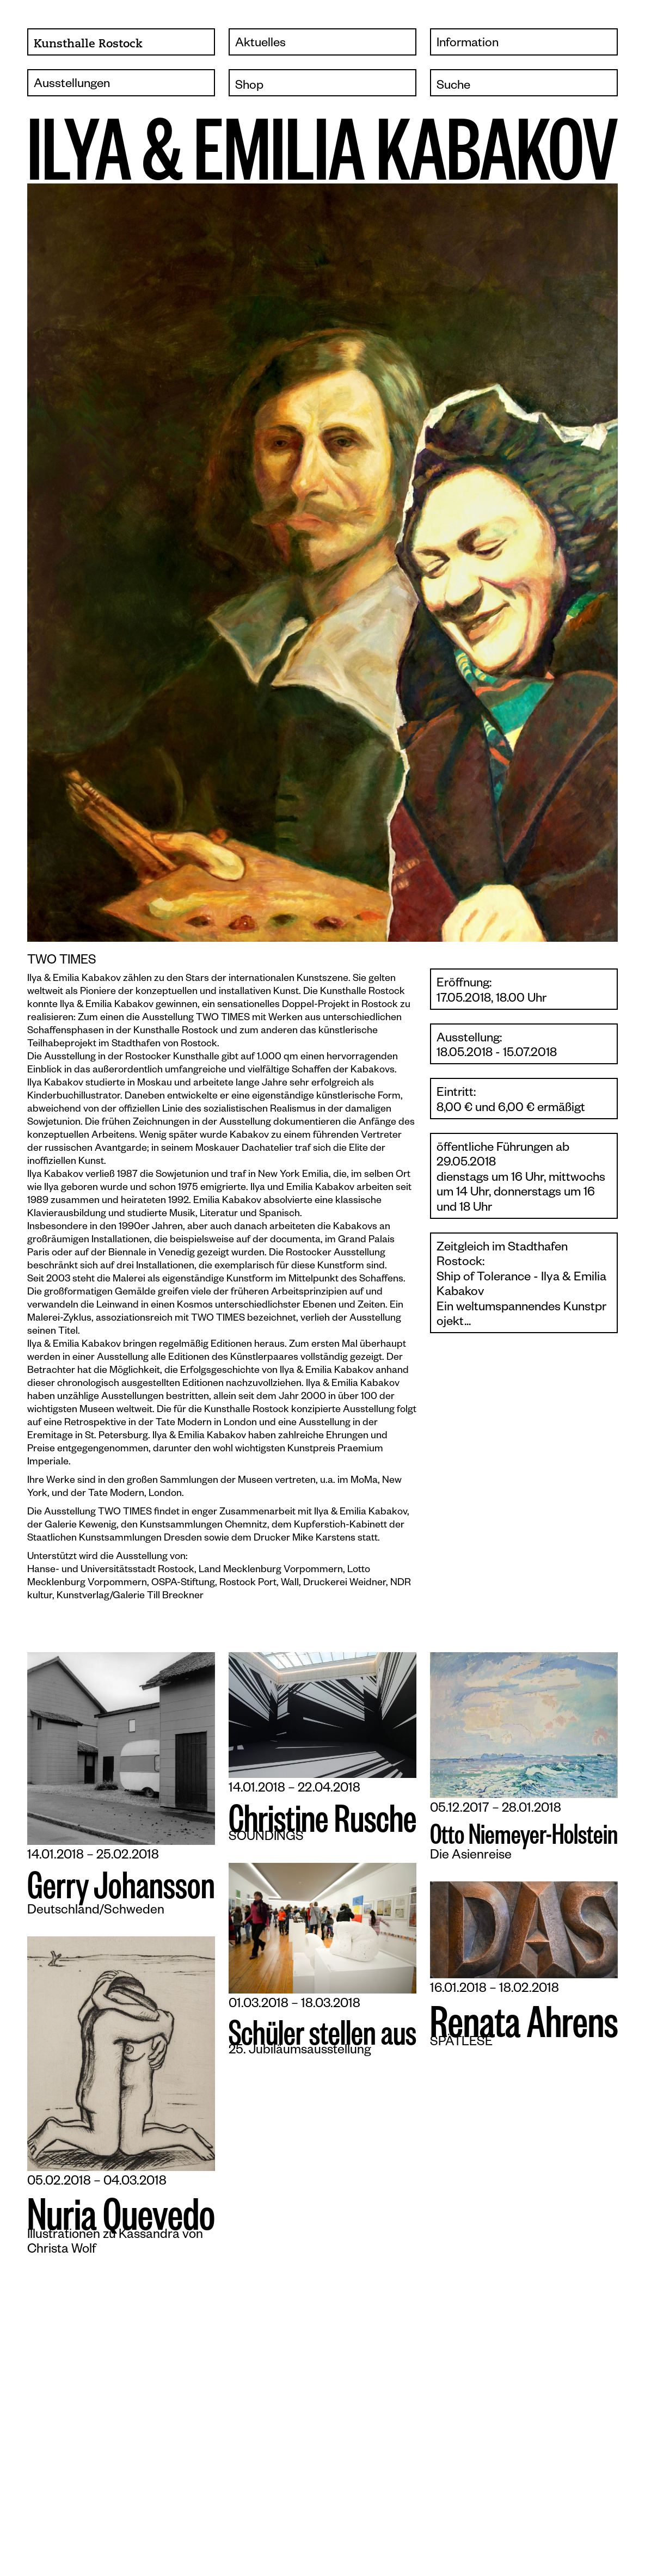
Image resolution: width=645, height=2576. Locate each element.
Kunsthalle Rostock (88, 43)
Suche (453, 86)
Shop (249, 86)
